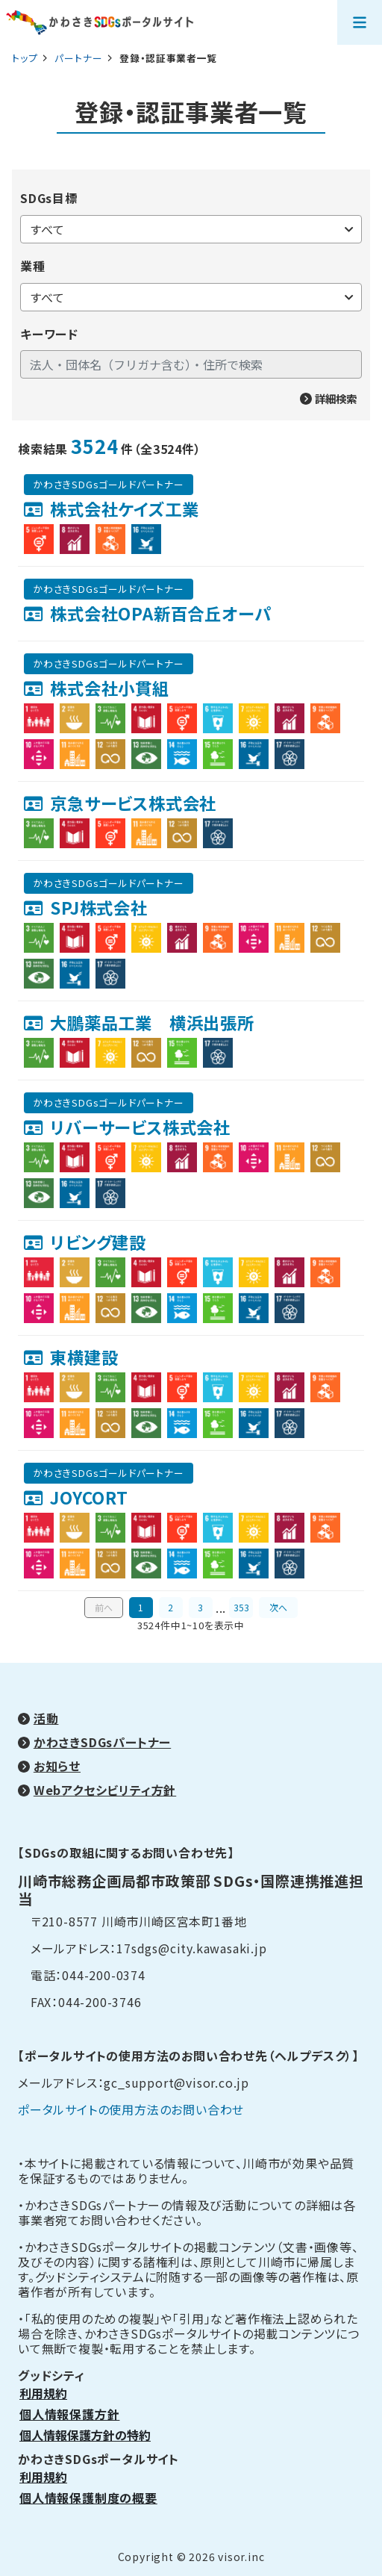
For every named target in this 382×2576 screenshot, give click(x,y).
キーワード (49, 334)
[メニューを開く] (359, 22)
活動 (46, 1718)
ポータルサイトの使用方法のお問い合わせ (131, 2109)
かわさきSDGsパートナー (102, 1742)
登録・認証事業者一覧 (191, 112)
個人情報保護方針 (69, 2414)
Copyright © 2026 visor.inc (191, 2556)
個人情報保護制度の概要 (88, 2498)
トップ (24, 58)
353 (241, 1607)
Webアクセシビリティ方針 (105, 1790)
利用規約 (43, 2393)
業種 (33, 266)
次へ (278, 1607)
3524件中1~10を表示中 (191, 1625)
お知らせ (57, 1766)
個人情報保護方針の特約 (85, 2435)
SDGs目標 (49, 198)
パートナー (79, 58)
